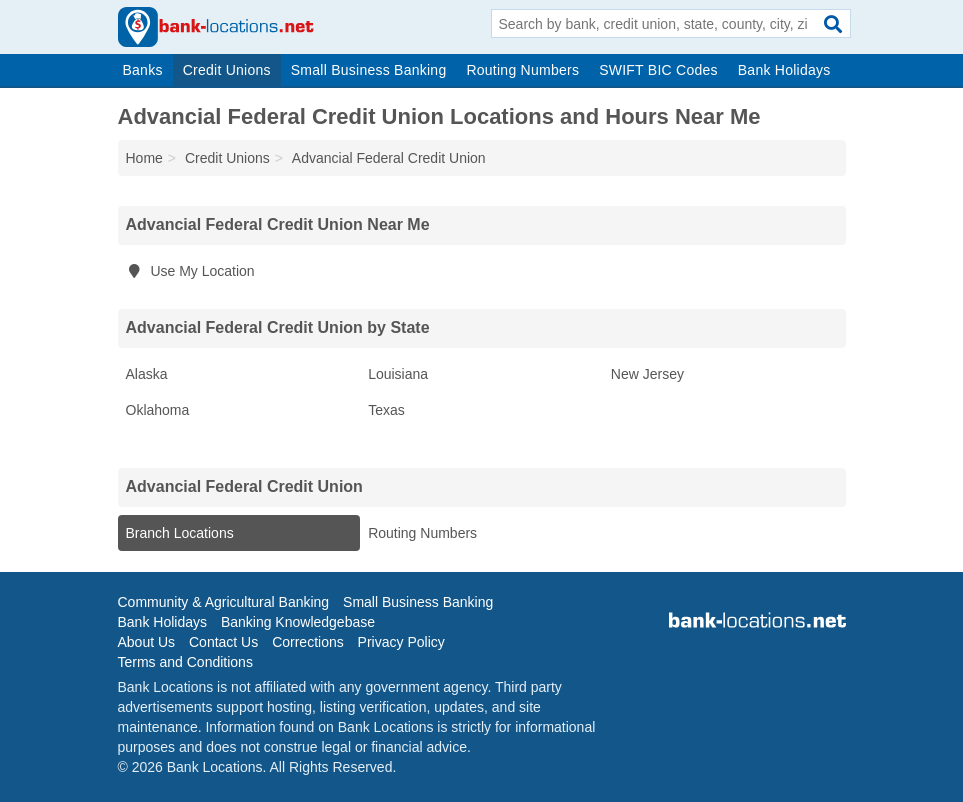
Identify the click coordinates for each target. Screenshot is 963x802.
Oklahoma (158, 410)
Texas (386, 410)
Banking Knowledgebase (298, 622)
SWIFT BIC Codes (658, 70)
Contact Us (223, 642)
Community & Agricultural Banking (224, 602)
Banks (143, 70)
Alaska (147, 374)
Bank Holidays (784, 70)
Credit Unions (227, 70)
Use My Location (190, 271)
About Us (147, 642)
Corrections (308, 642)
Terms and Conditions (185, 662)
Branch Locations (180, 533)
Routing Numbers (522, 70)
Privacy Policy (401, 642)
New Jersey (647, 374)
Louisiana (398, 374)
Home (144, 158)
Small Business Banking (369, 70)
